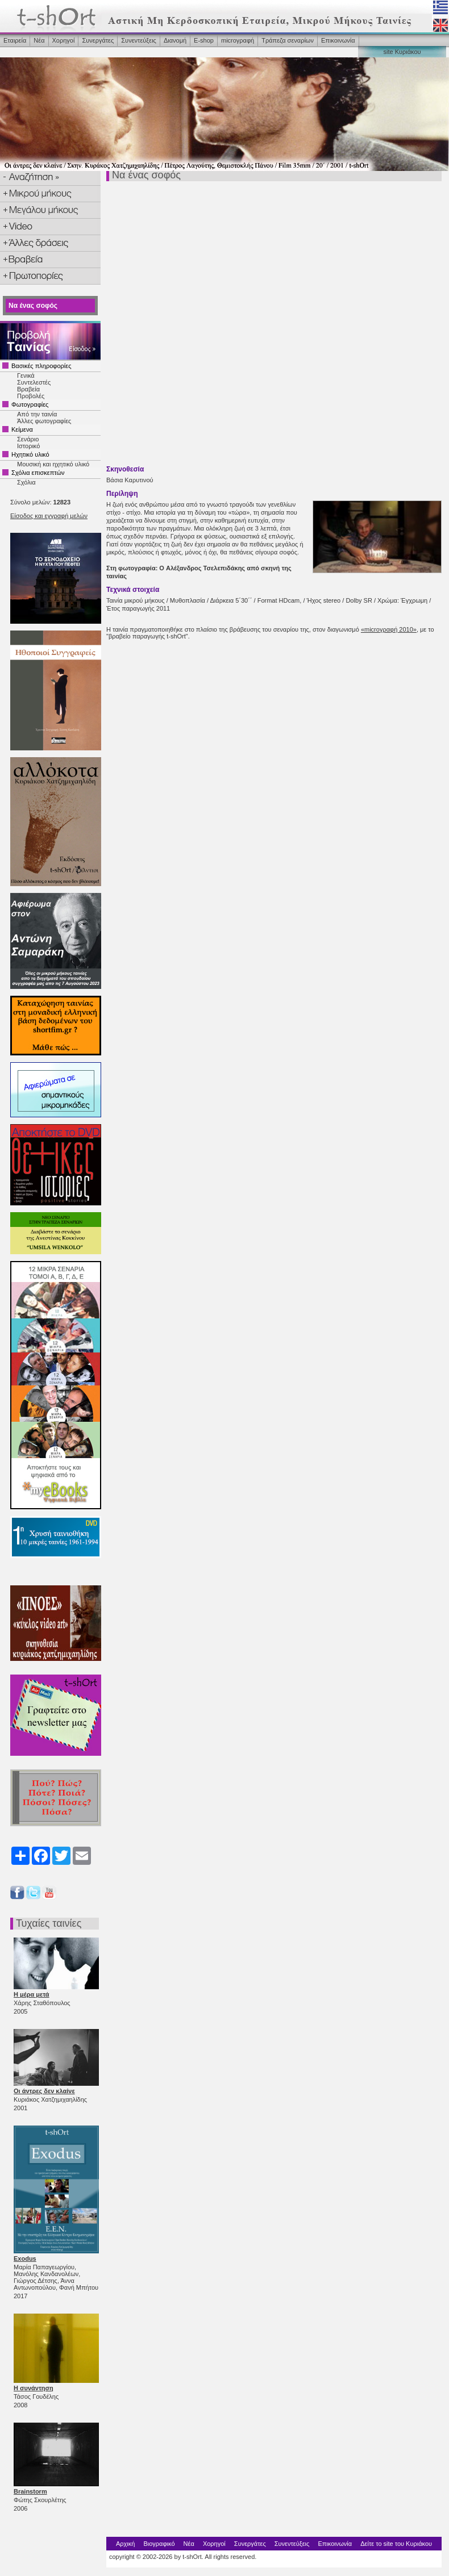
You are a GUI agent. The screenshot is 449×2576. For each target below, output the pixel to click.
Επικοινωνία (338, 40)
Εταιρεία (14, 40)
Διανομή (175, 40)
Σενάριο (28, 439)
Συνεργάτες (98, 40)
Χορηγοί (63, 40)
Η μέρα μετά (31, 1994)
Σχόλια (26, 482)
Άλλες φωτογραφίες (44, 420)
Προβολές (30, 396)
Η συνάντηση (33, 2388)
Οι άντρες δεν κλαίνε (44, 2090)
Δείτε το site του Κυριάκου (396, 2543)
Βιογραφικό (158, 2543)
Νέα (39, 40)
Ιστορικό (28, 445)
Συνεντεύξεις (138, 40)
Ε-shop (204, 40)
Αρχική (125, 2543)
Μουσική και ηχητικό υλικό (53, 464)
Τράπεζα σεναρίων (287, 40)
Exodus (25, 2258)
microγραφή (237, 40)
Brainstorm (30, 2491)
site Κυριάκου (402, 51)
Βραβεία (28, 389)
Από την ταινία (37, 414)
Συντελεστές (34, 382)
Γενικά (26, 375)
